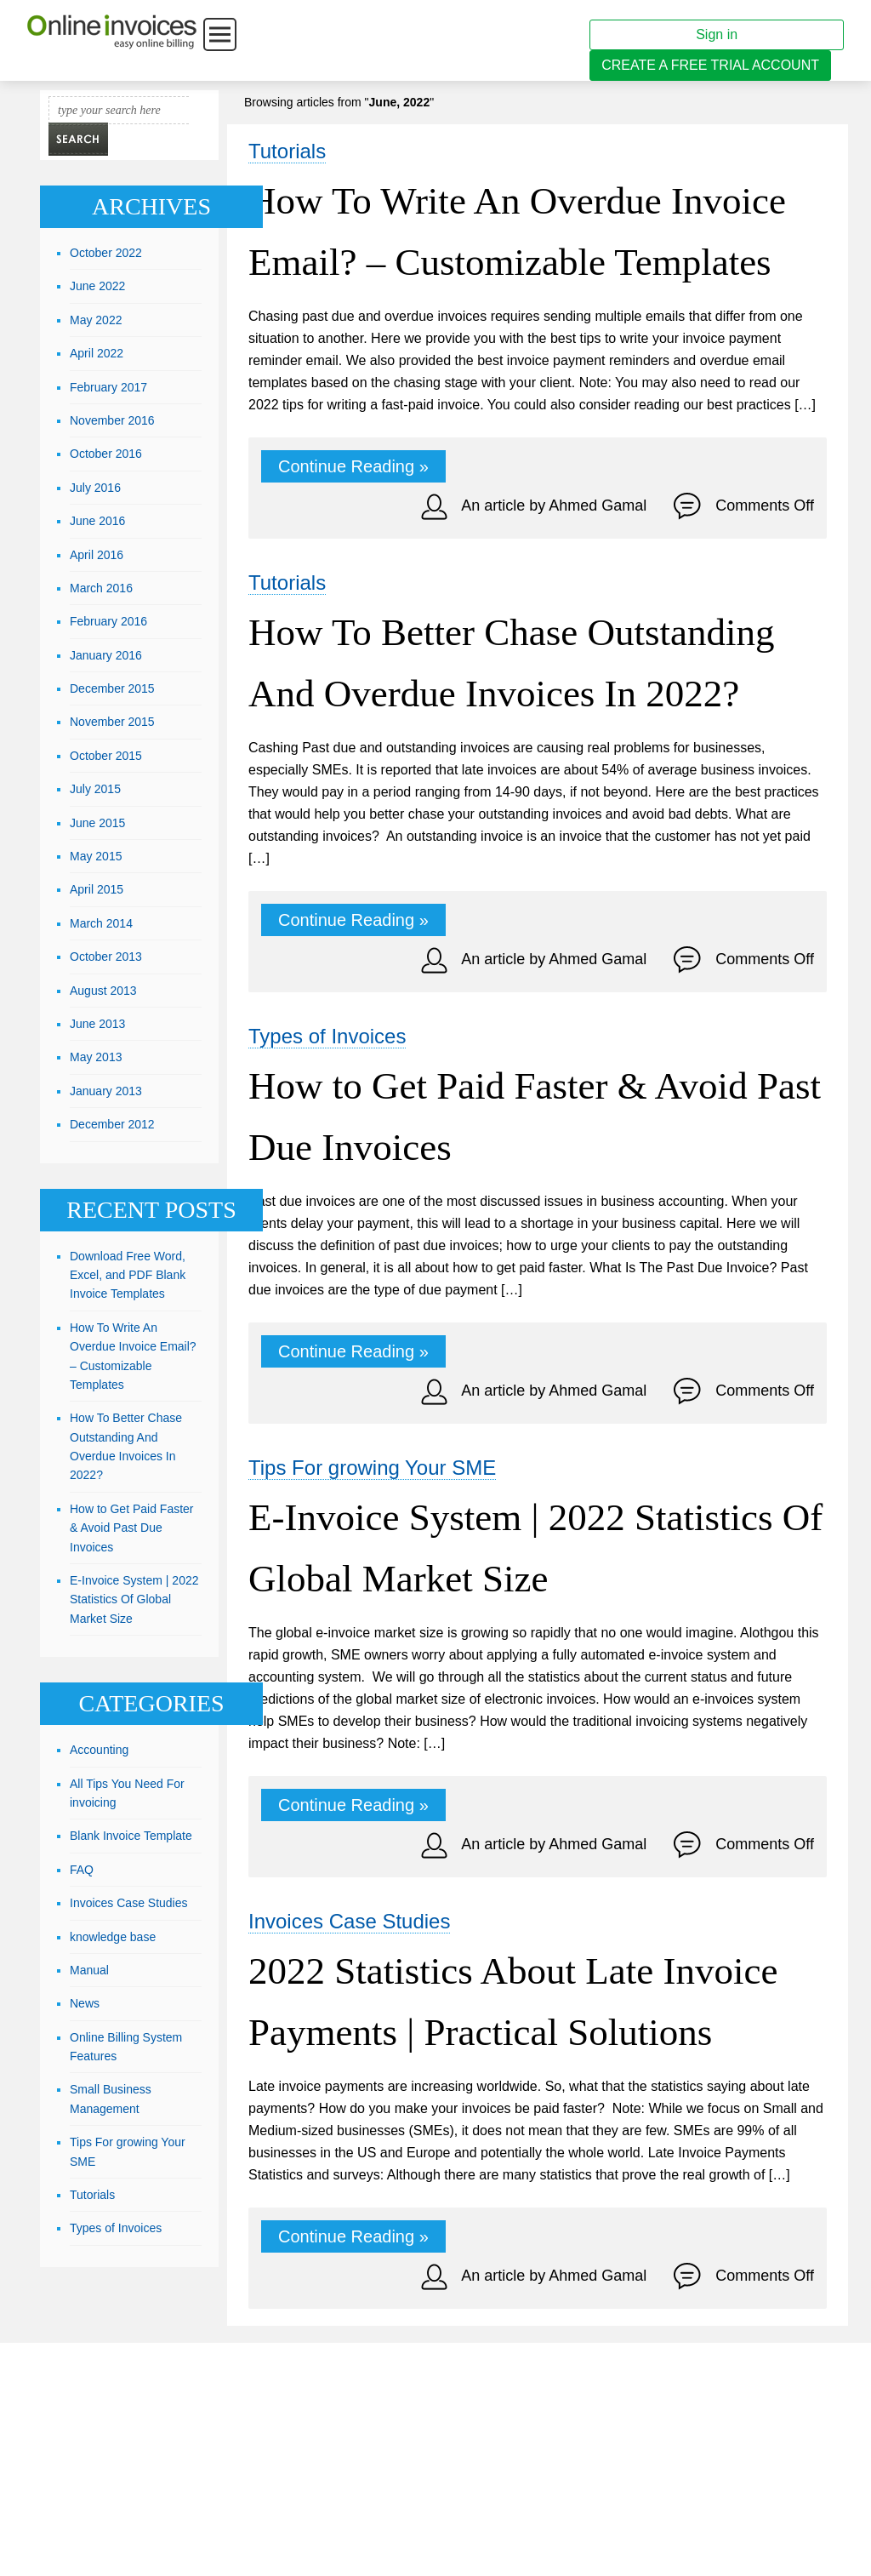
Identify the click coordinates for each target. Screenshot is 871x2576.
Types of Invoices (327, 1036)
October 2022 (106, 253)
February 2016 (108, 621)
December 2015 (112, 688)
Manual (89, 1970)
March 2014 (101, 923)
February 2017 (108, 387)
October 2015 (106, 756)
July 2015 (95, 789)
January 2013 (106, 1091)
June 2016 (97, 521)
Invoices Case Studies (349, 1921)
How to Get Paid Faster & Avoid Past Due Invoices (132, 1528)
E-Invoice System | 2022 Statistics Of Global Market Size (134, 1599)
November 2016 (112, 420)
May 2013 (96, 1057)
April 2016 (96, 555)
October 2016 (106, 453)
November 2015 (112, 721)
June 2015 (97, 823)
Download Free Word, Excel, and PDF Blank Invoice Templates (127, 1275)
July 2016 (95, 487)
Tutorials (287, 151)
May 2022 (96, 320)
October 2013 (106, 956)
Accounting (99, 1749)
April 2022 (96, 353)
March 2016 (101, 588)
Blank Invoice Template (131, 1835)
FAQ (82, 1869)
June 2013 (97, 1024)
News (85, 2003)
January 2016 (106, 655)
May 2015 (96, 856)
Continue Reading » (353, 466)
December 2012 (112, 1124)
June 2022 (97, 286)
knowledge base (113, 1937)
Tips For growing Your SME (372, 1467)
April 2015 (96, 889)
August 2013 (103, 990)
